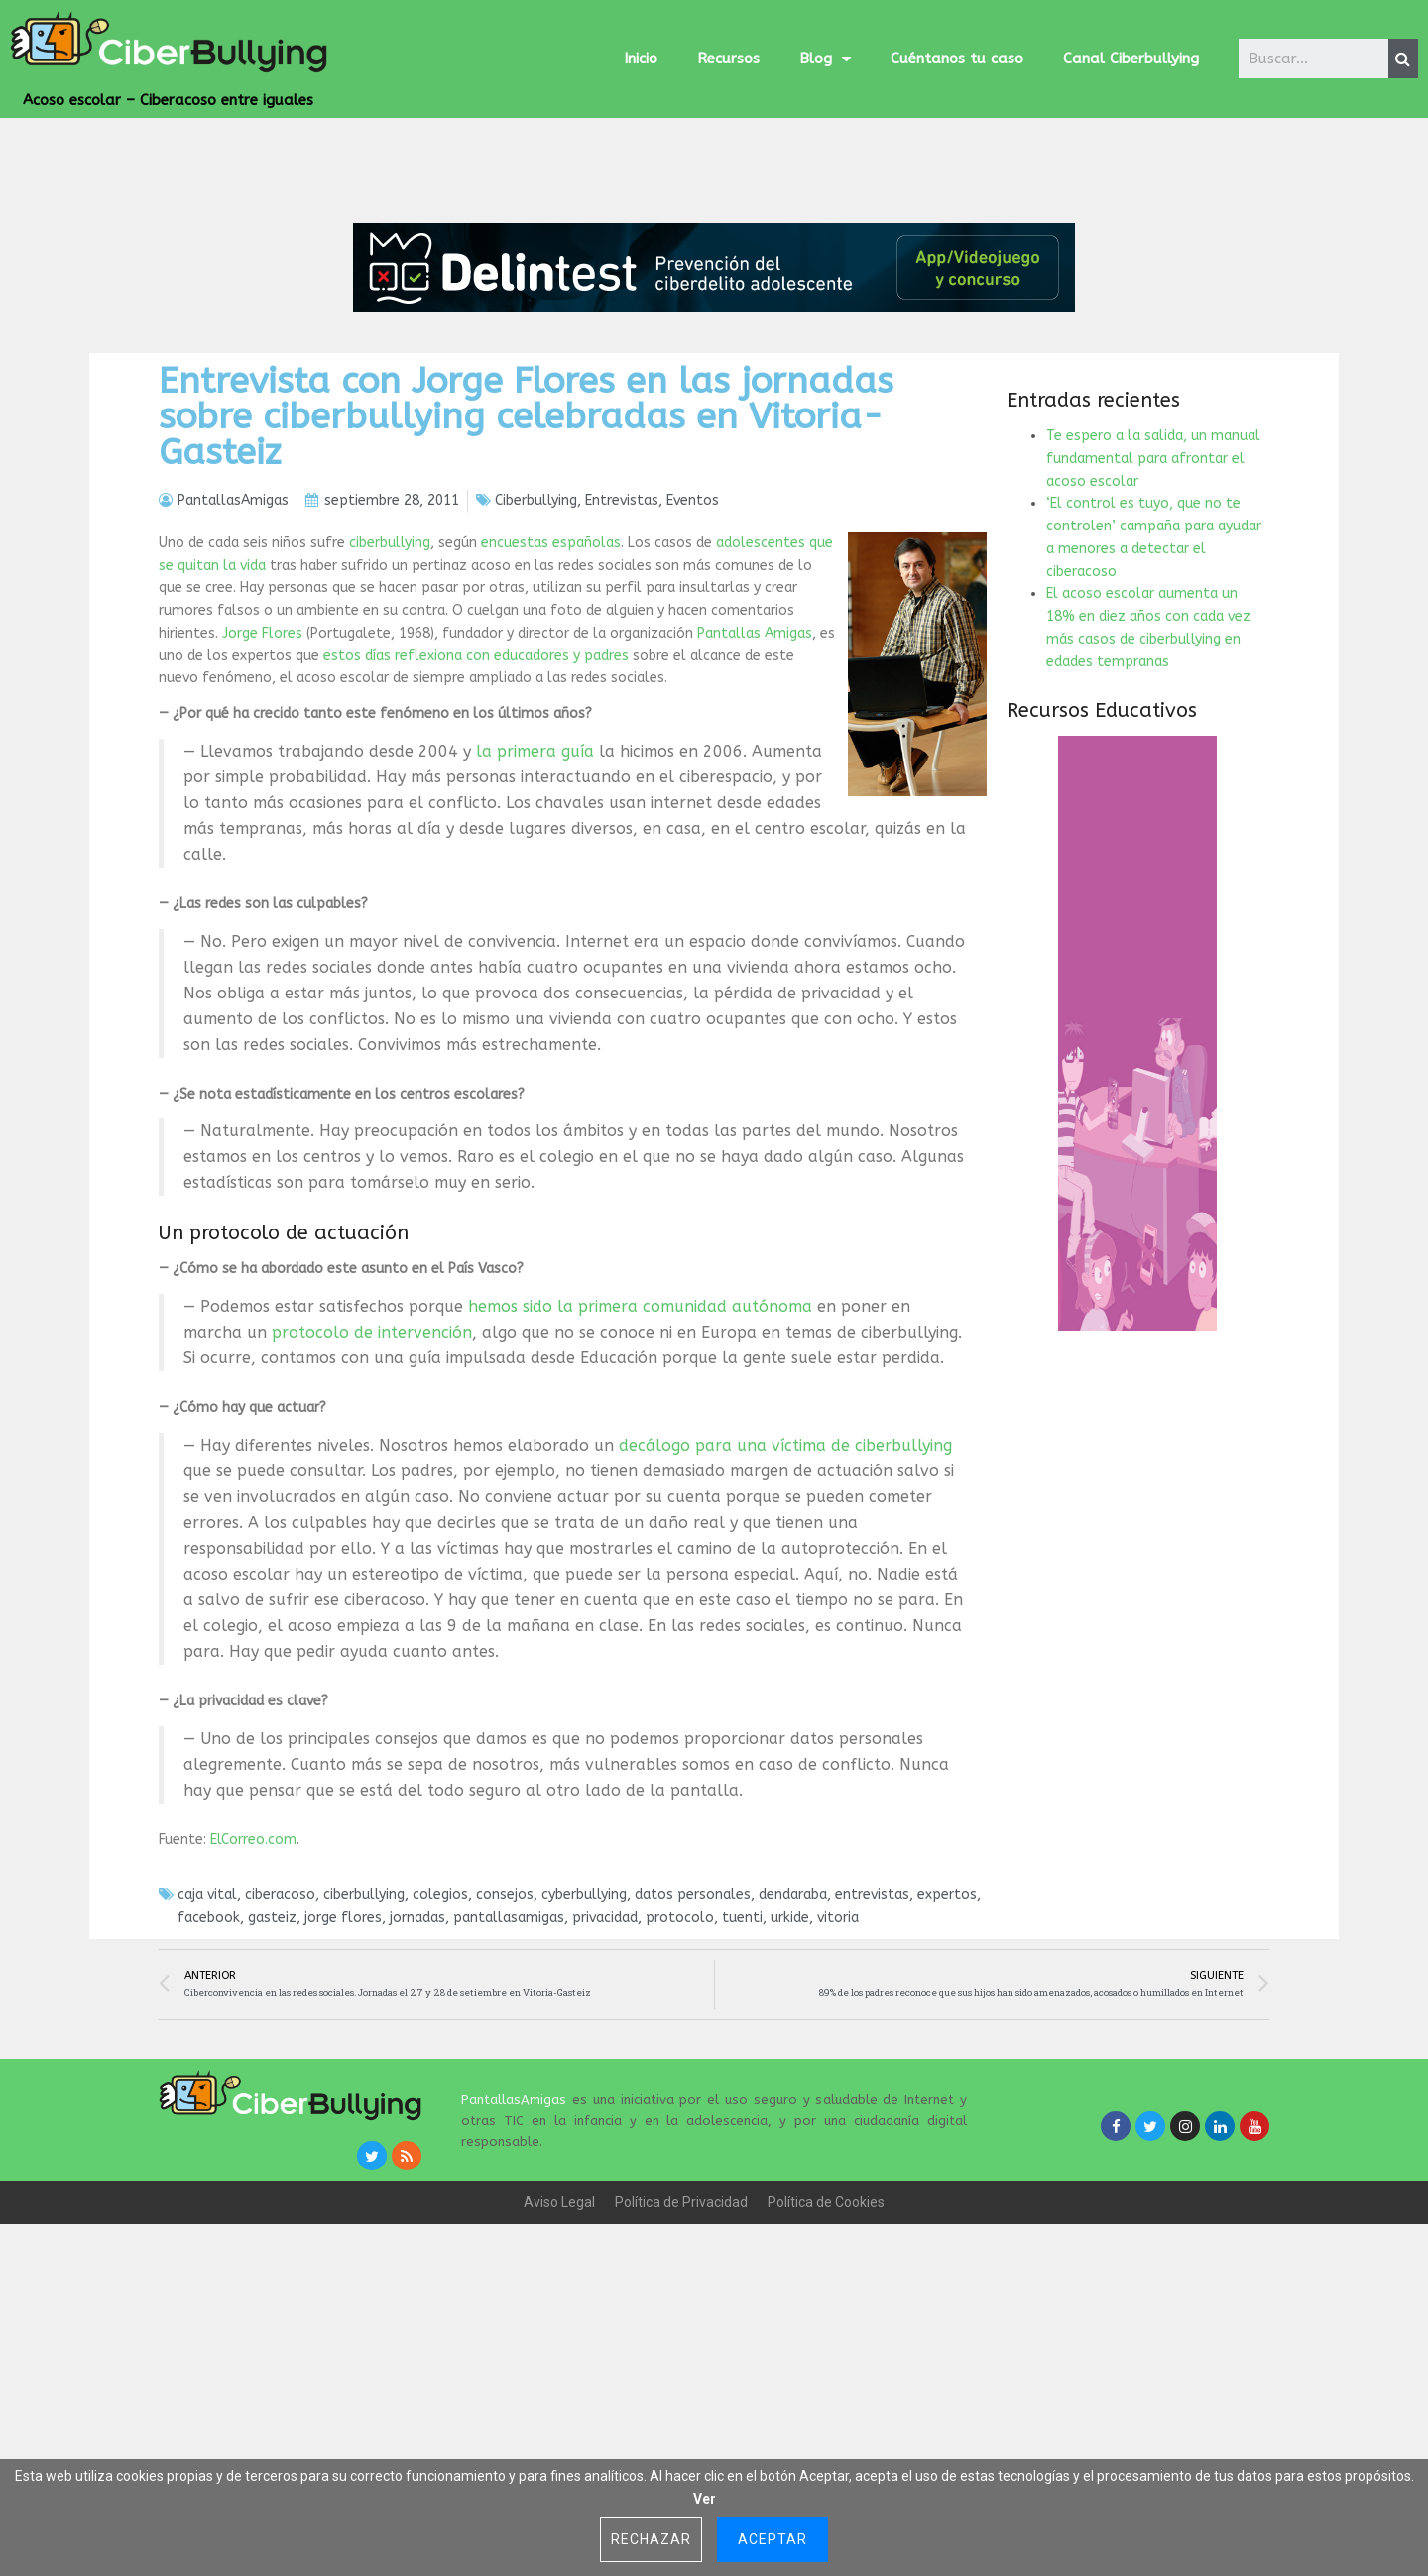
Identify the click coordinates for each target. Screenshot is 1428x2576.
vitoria (838, 2058)
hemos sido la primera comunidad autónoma (640, 1448)
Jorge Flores (262, 774)
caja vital (207, 2037)
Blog (825, 59)
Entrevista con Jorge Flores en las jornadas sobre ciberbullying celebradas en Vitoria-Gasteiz (526, 558)
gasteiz (272, 2058)
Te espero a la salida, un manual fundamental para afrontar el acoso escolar (1153, 600)
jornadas (417, 2058)
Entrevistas (621, 642)
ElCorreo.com (253, 1981)
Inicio (640, 58)
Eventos (692, 642)
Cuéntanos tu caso (957, 58)
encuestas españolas (551, 684)
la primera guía (535, 892)
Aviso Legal (559, 2344)
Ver (704, 2499)
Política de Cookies (826, 2344)
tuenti (742, 2058)
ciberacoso (280, 2037)
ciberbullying (389, 684)
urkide (790, 2058)
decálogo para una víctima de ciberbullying (785, 1587)
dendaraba (793, 2037)
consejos (505, 2037)
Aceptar (772, 2539)
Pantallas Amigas (754, 774)
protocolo (680, 2058)
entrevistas (872, 2037)
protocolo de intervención (372, 1473)
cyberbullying (584, 2037)
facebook (209, 2058)
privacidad (605, 2058)
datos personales (693, 2037)
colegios (440, 2037)
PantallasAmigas (513, 2241)
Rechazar (651, 2539)
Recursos (728, 58)
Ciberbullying (536, 642)
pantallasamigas (508, 2058)
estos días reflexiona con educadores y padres (476, 797)
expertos (947, 2037)
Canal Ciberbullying (1131, 58)
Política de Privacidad (681, 2344)
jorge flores (343, 2058)
